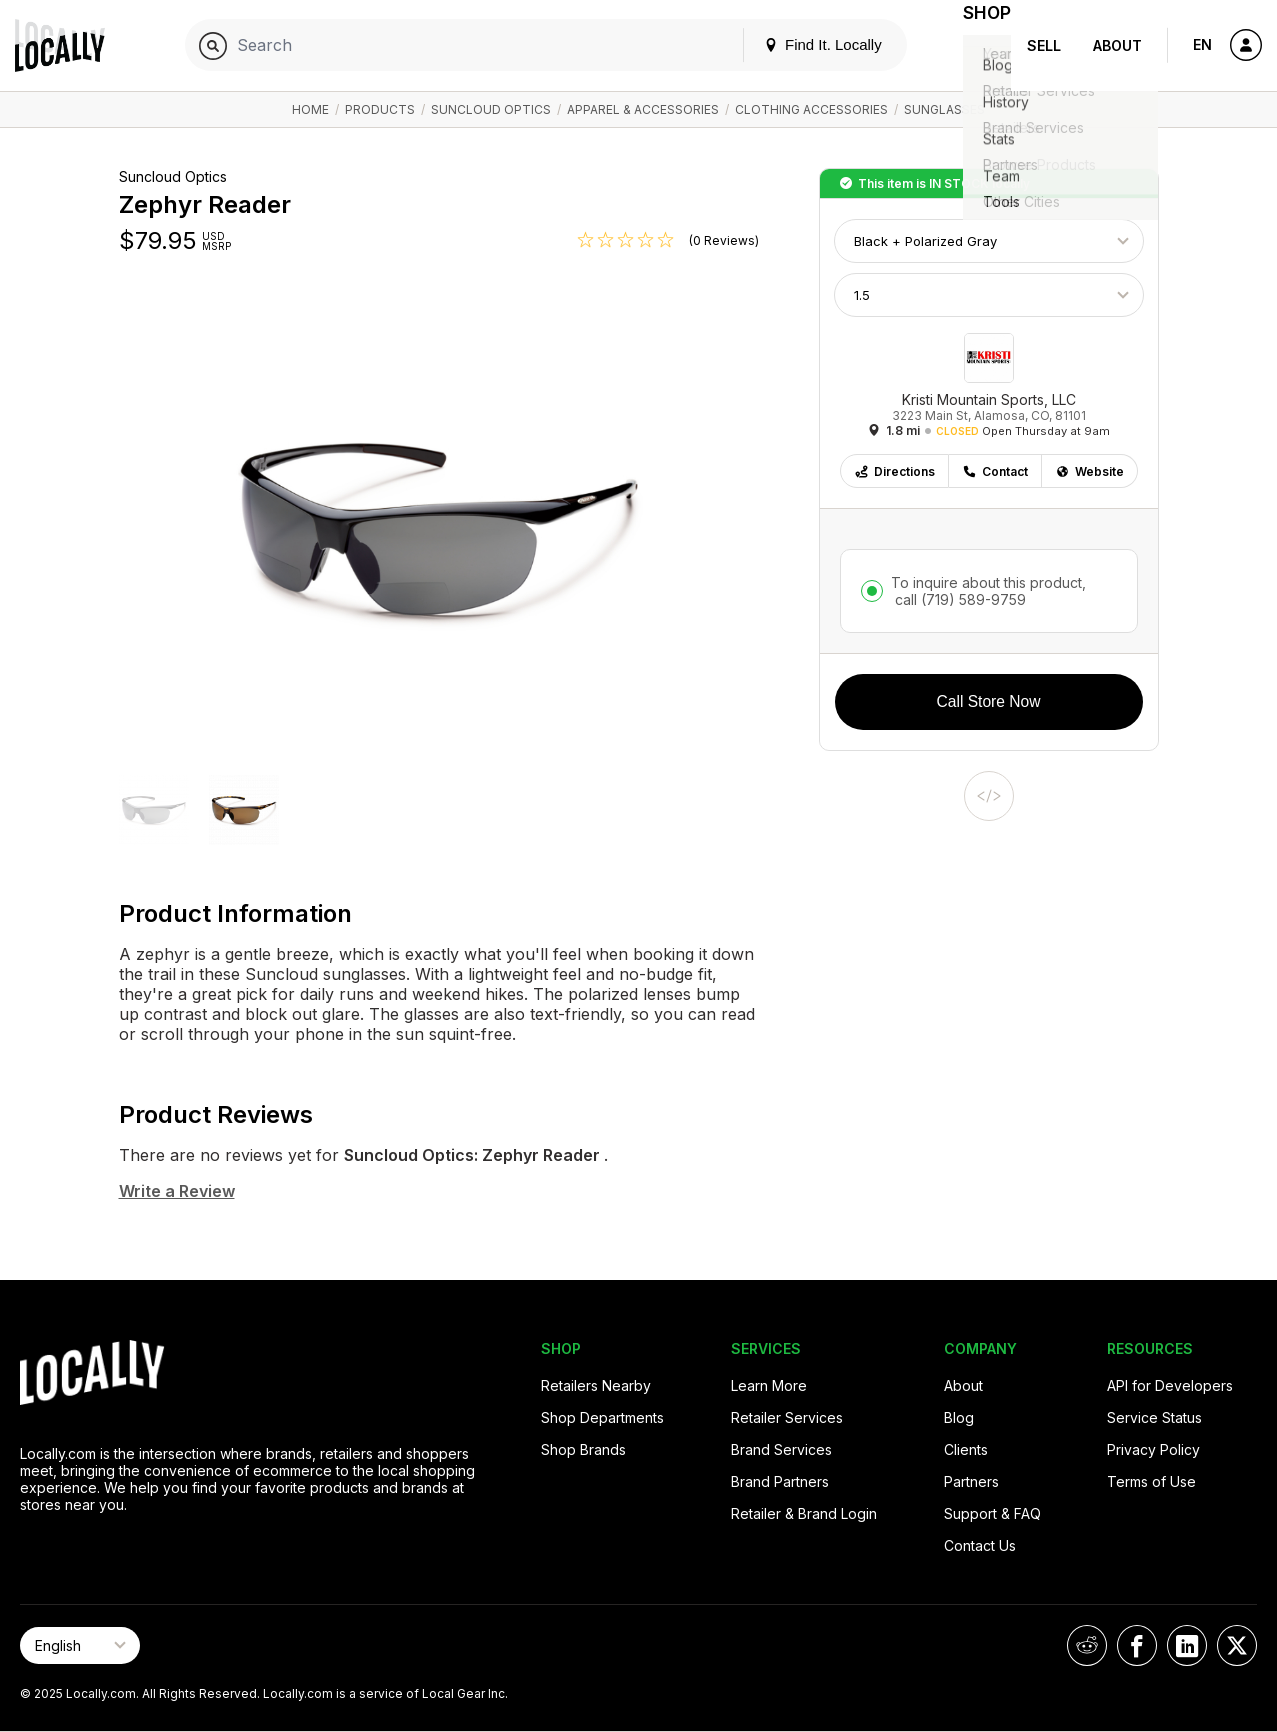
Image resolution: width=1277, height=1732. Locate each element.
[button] (154, 812)
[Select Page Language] (80, 1645)
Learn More (769, 1385)
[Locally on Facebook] (1137, 1645)
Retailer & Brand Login (804, 1513)
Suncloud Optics (491, 109)
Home (310, 109)
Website (1089, 471)
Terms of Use (1151, 1481)
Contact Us (980, 1545)
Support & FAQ (992, 1513)
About (1117, 45)
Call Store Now (989, 701)
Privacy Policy (1153, 1449)
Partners (971, 1481)
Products (380, 109)
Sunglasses (944, 109)
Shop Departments (602, 1417)
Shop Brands (583, 1449)
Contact (995, 471)
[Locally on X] (1237, 1645)
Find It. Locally (799, 44)
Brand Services (781, 1449)
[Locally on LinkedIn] (1187, 1645)
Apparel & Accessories (643, 109)
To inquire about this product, (988, 591)
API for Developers (1170, 1385)
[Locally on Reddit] (1087, 1645)
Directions (894, 471)
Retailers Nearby (596, 1385)
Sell (1044, 45)
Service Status (1154, 1417)
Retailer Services (787, 1417)
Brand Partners (780, 1481)
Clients (966, 1449)
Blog (959, 1417)
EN (1202, 44)
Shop (975, 45)
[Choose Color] (989, 241)
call (958, 599)
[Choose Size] (989, 295)
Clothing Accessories (811, 109)
